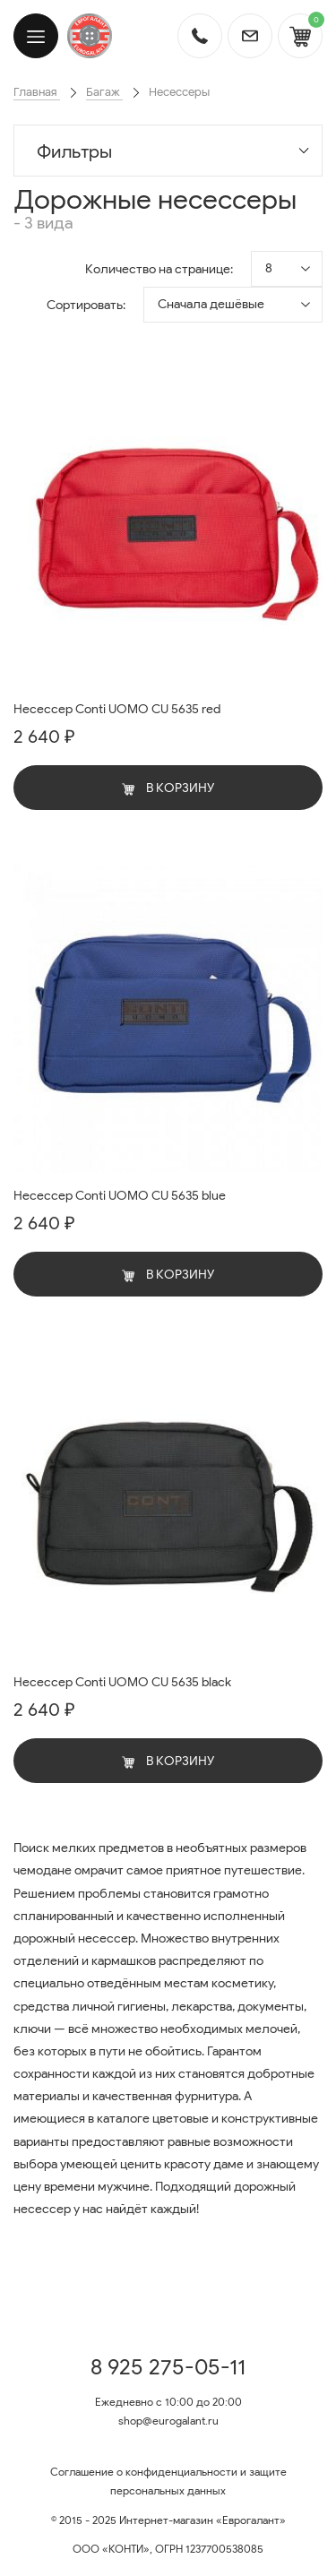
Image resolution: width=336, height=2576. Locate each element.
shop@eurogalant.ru (168, 2420)
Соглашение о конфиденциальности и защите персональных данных (168, 2481)
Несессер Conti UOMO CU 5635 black (122, 1682)
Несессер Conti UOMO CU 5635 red (116, 709)
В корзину (168, 788)
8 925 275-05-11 (168, 2367)
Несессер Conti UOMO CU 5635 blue (119, 1195)
